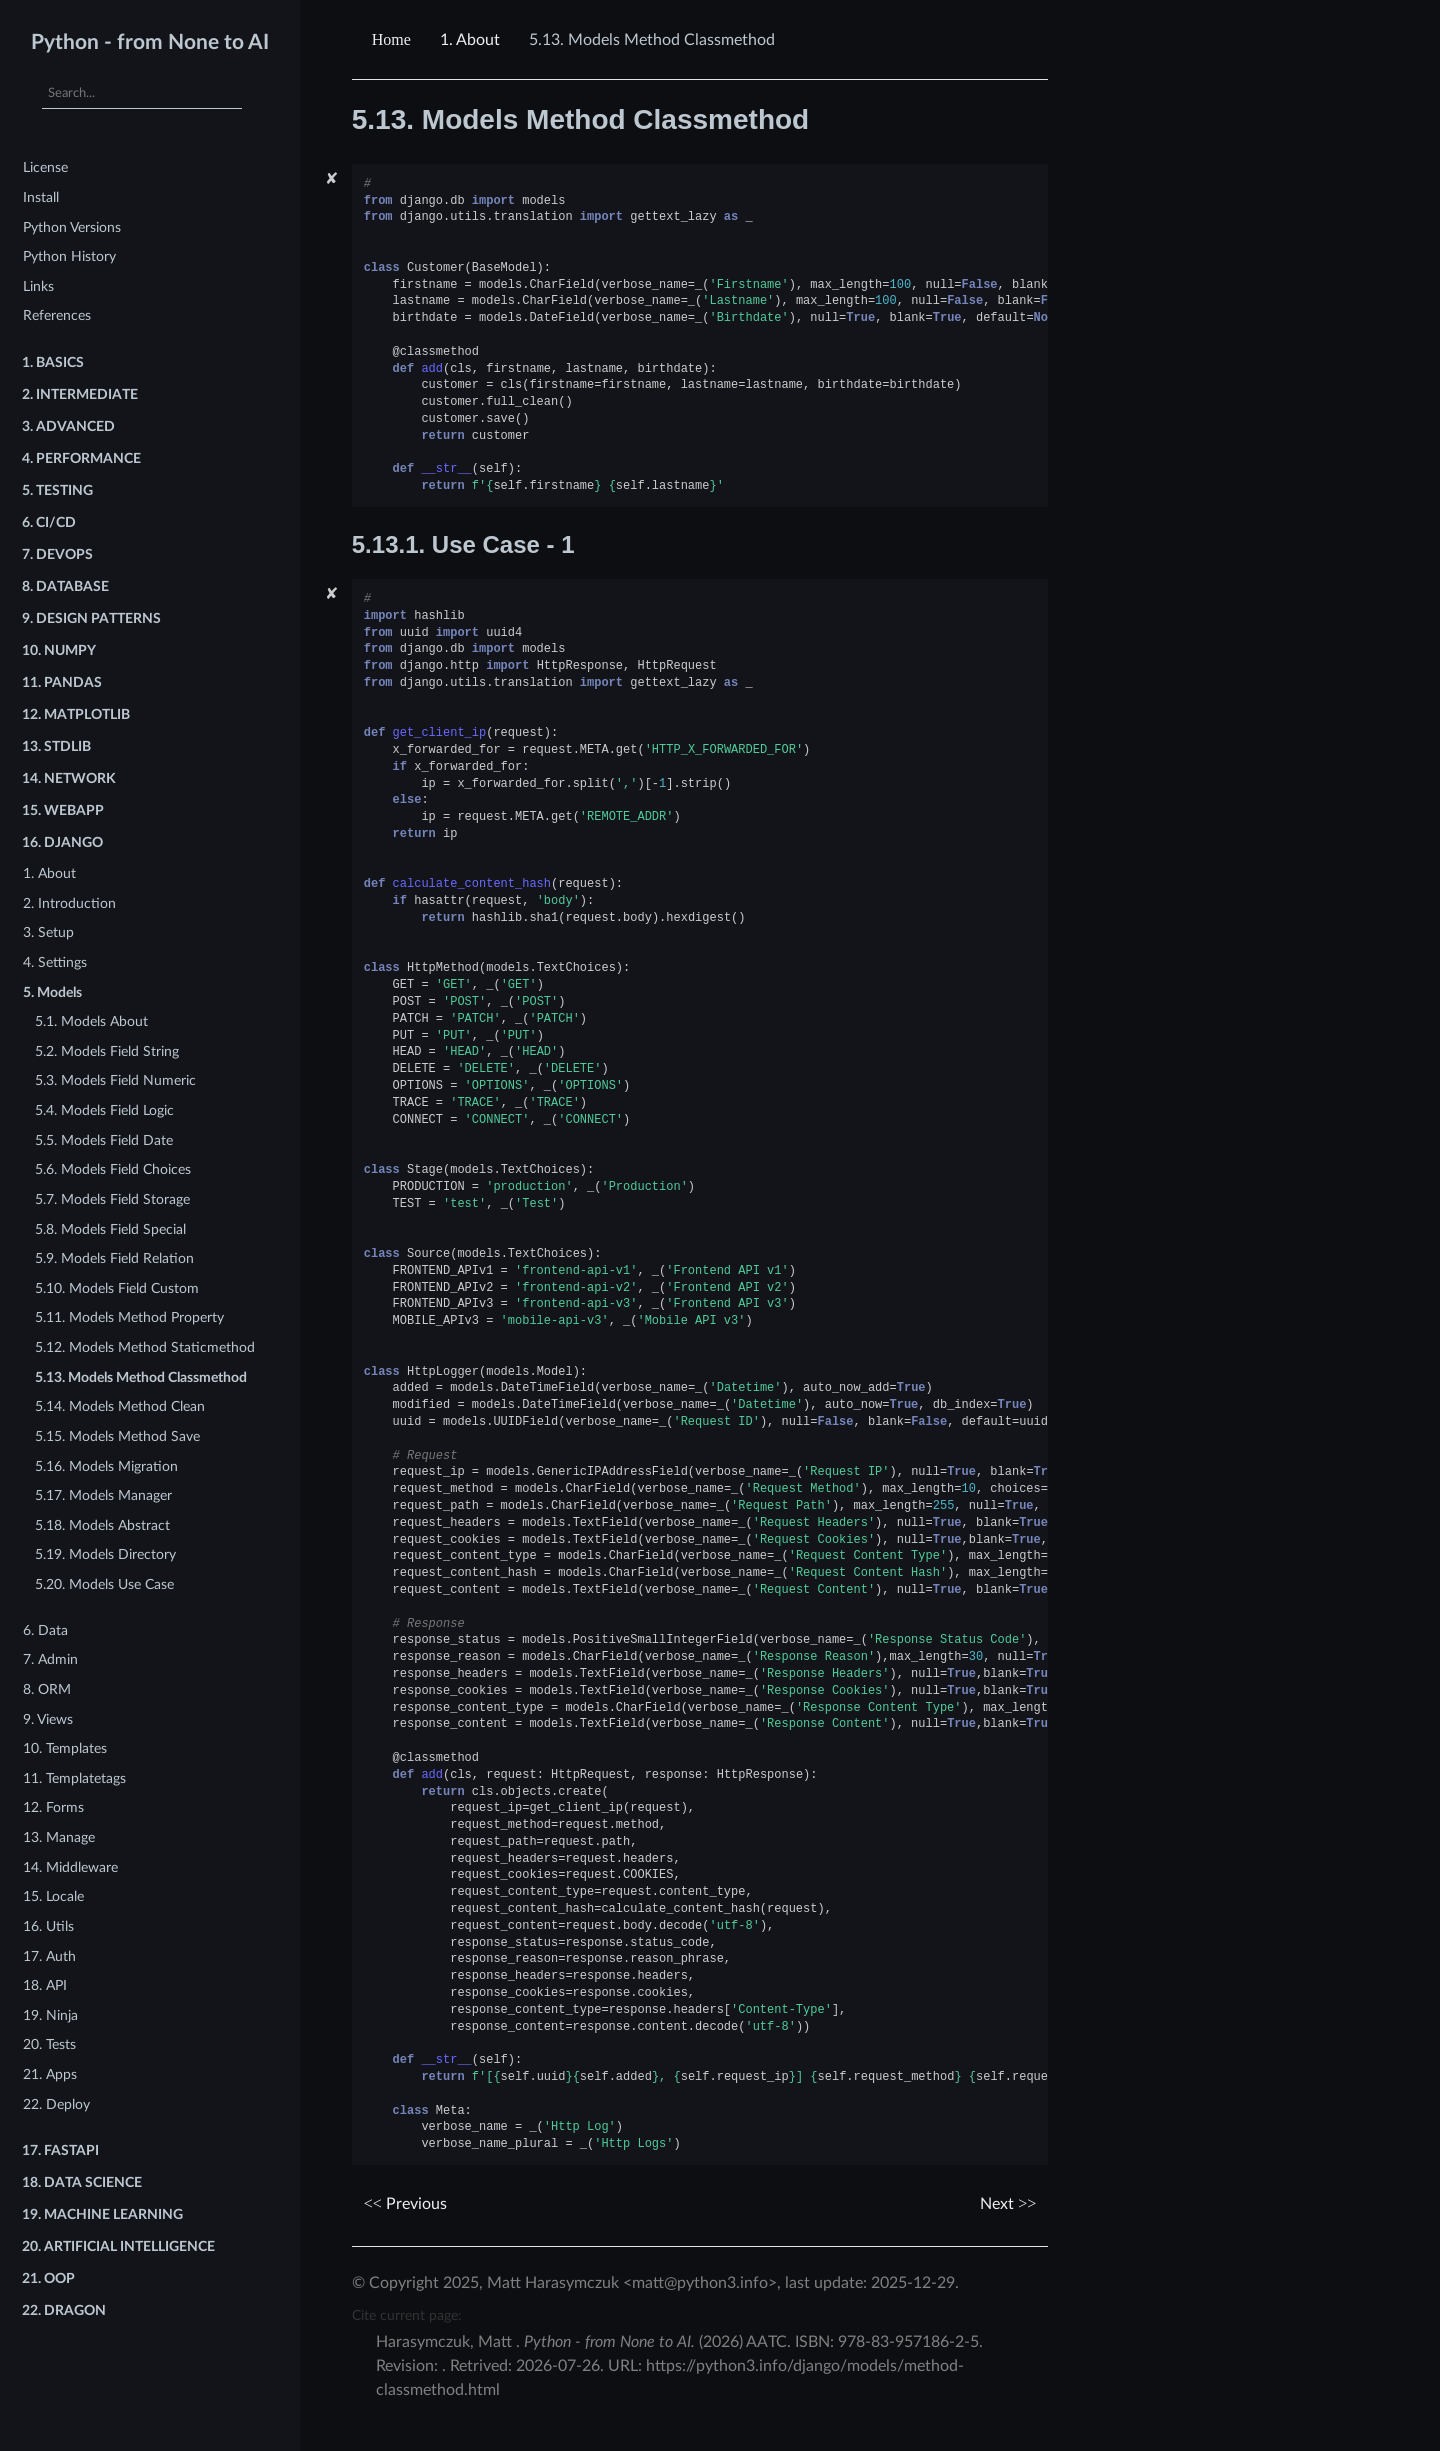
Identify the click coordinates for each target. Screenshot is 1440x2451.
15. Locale (53, 1896)
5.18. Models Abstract (102, 1525)
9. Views (48, 1719)
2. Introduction (69, 903)
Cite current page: (407, 2315)
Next (1008, 2204)
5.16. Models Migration (106, 1466)
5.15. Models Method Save (117, 1436)
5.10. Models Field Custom (117, 1288)
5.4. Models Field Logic (104, 1110)
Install (41, 197)
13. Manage (59, 1837)
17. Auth (49, 1956)
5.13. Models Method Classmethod (141, 1377)
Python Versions (72, 227)
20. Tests (49, 2044)
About (470, 40)
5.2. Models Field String (107, 1051)
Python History (69, 256)
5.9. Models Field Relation (114, 1258)
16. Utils (48, 1926)
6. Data (45, 1630)
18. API (45, 1985)
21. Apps (50, 2074)
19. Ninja (50, 2015)
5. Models (52, 992)
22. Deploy (56, 2104)
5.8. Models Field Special (110, 1229)
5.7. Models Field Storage (112, 1199)
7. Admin (50, 1659)
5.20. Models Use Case (104, 1584)
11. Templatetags (74, 1778)
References (57, 315)
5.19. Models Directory (105, 1554)
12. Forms (53, 1807)
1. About (49, 873)
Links (38, 286)
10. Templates (65, 1748)
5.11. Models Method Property (129, 1317)
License (45, 167)
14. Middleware (70, 1867)
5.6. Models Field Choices (113, 1169)
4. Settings (55, 962)
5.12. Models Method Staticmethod (145, 1347)
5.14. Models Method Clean (120, 1406)
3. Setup (48, 932)
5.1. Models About (91, 1021)
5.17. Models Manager (103, 1495)
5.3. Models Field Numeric (115, 1080)
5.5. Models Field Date (104, 1140)
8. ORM (47, 1689)
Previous (405, 2204)
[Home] (394, 40)
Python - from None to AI (150, 42)
